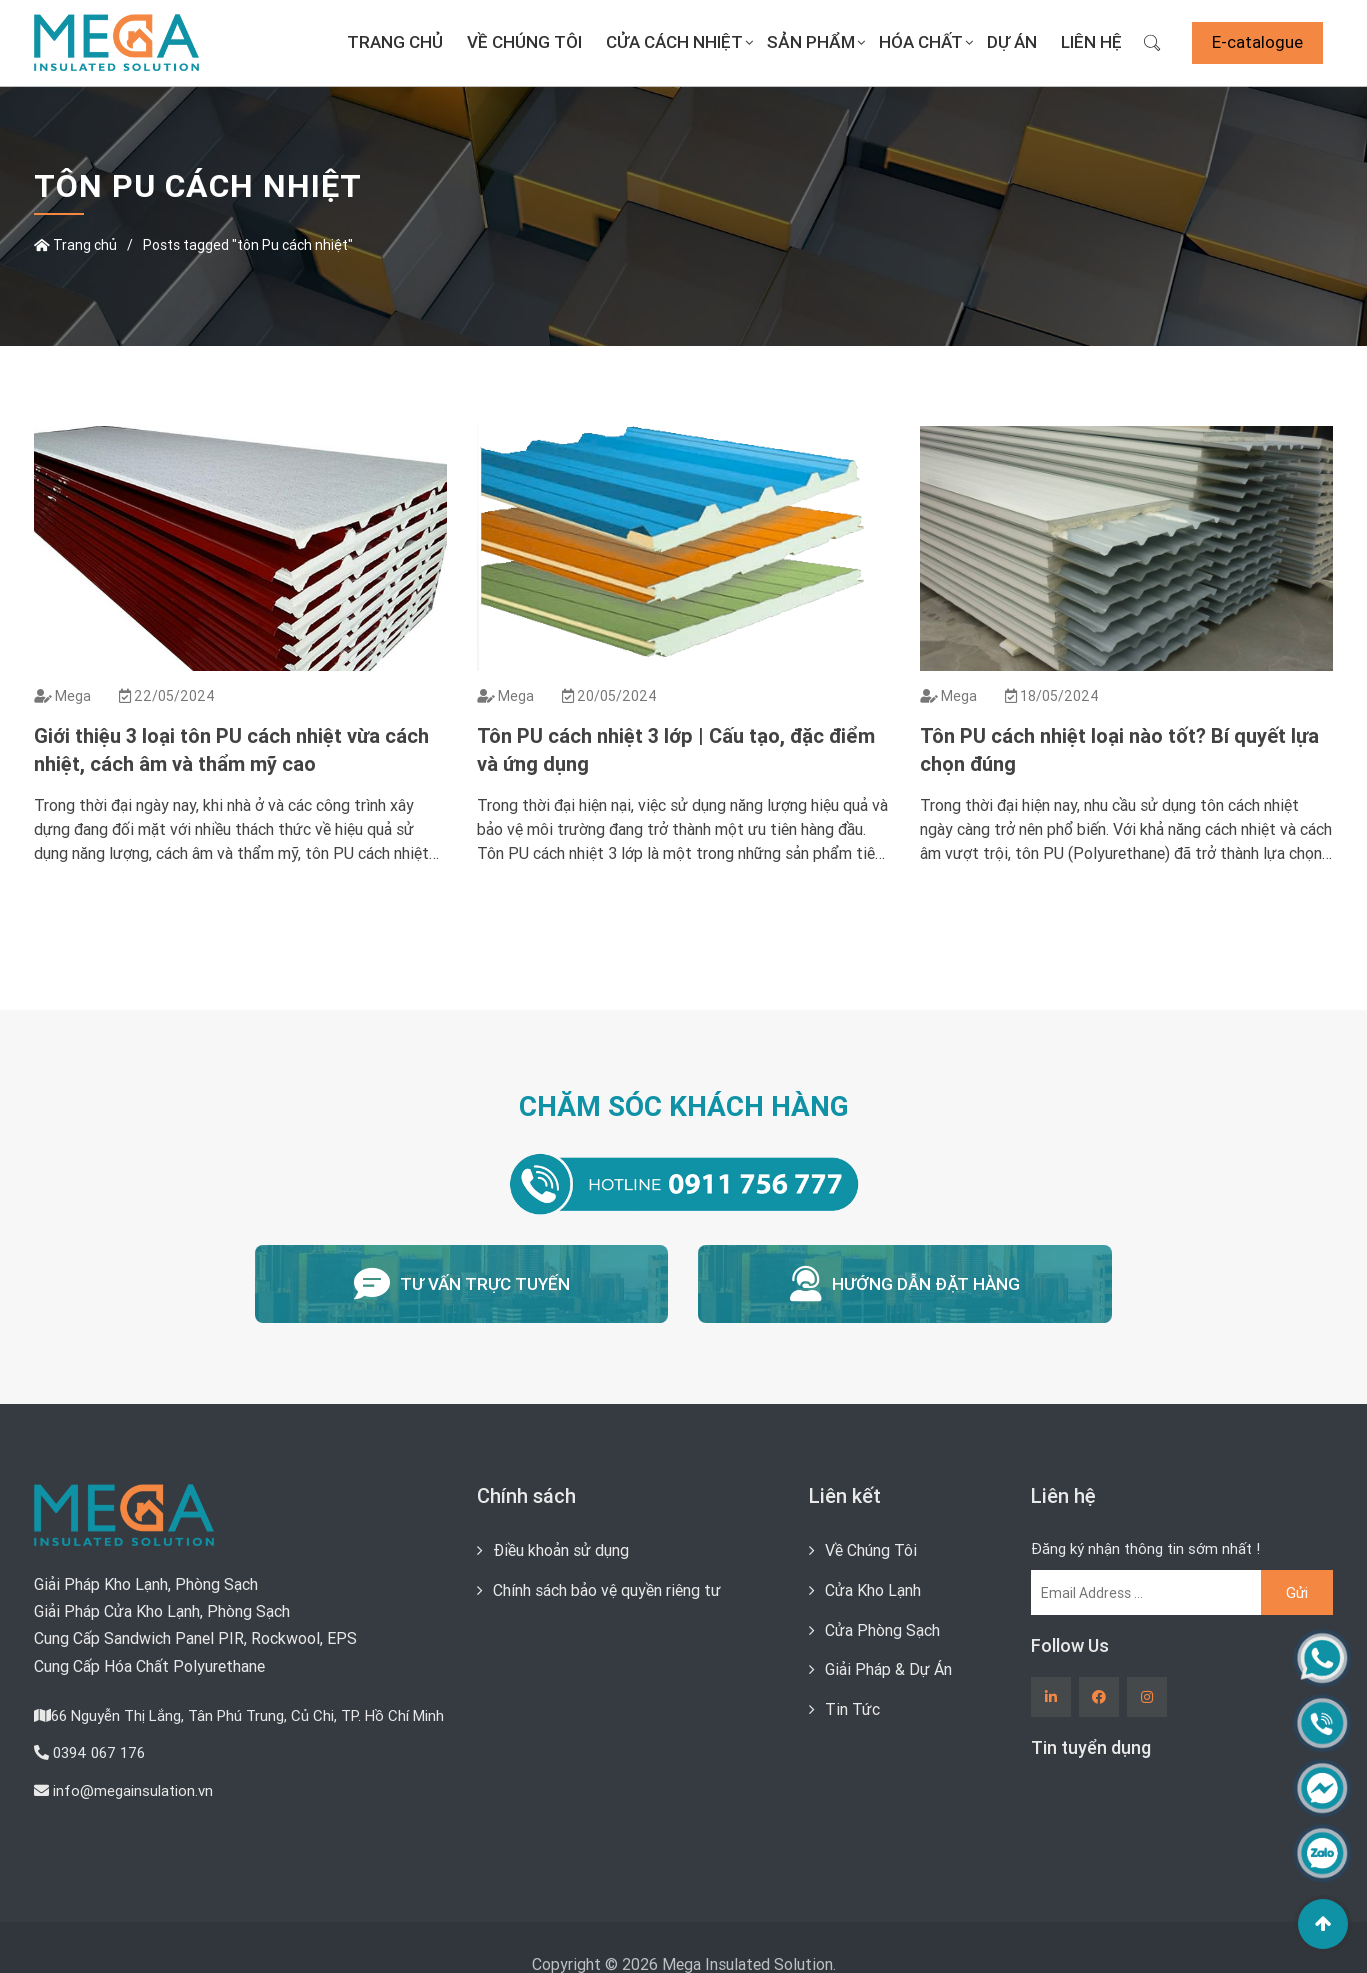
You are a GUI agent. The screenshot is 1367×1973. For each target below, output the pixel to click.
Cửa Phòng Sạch (882, 1627)
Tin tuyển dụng (1091, 1746)
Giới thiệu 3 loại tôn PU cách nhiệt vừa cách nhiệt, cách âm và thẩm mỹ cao (231, 749)
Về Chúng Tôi (524, 42)
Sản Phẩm (811, 42)
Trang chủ (395, 42)
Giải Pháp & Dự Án (888, 1666)
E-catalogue (1257, 42)
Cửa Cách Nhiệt (674, 42)
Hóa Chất (921, 42)
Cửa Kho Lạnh (873, 1588)
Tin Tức (852, 1705)
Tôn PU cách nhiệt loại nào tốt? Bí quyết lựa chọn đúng (1119, 749)
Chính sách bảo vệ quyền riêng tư (607, 1588)
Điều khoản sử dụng (561, 1549)
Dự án (1012, 42)
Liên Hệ (1091, 42)
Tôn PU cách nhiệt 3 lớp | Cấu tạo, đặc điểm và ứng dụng (676, 749)
